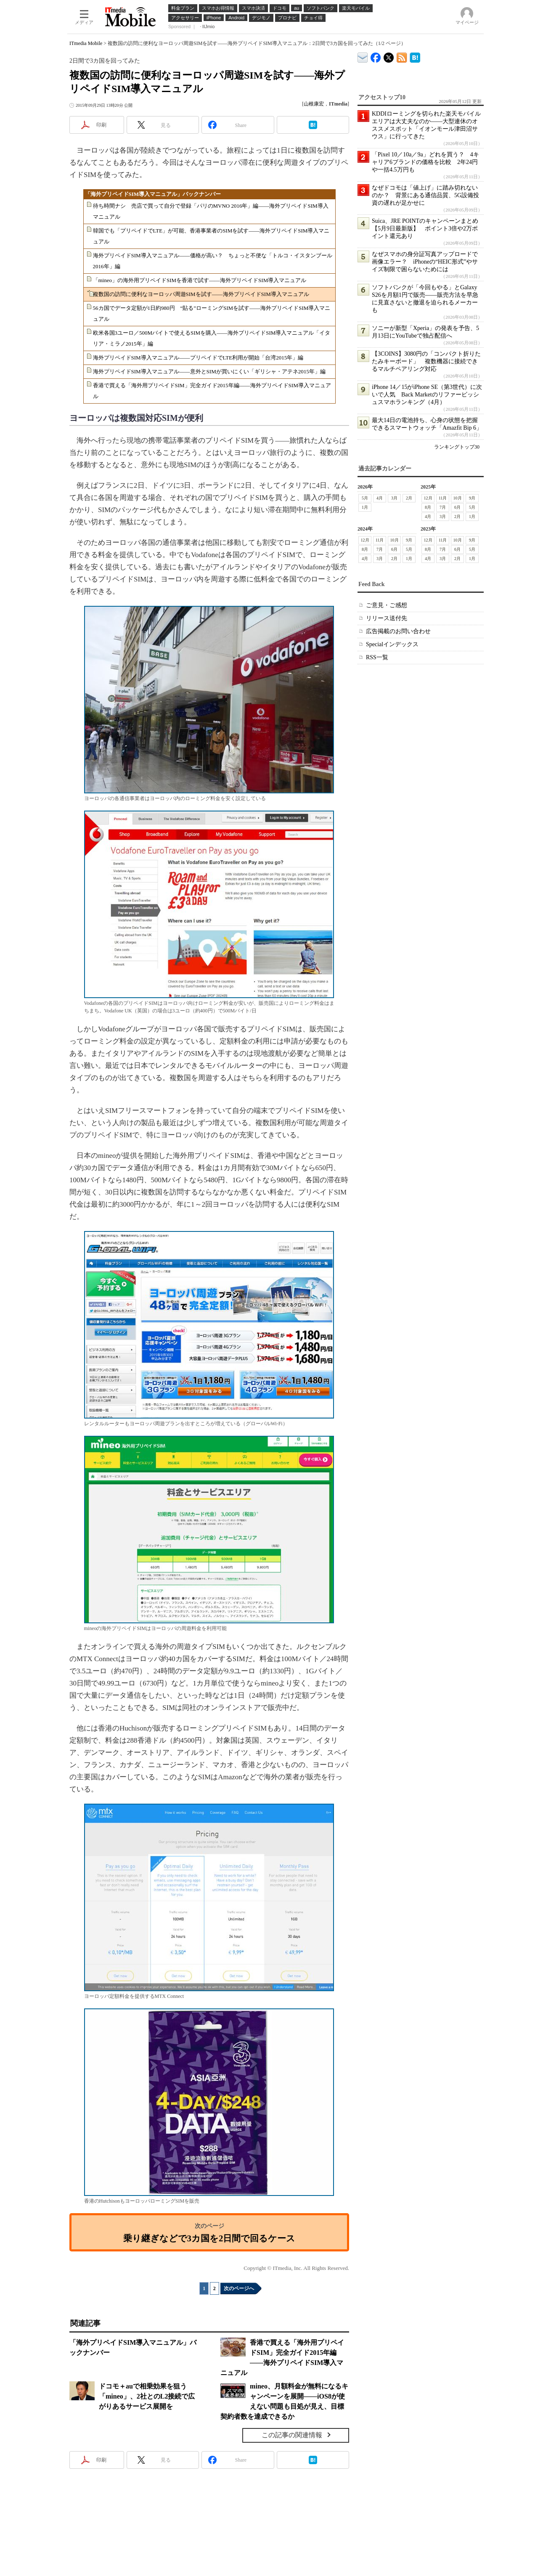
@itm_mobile (389, 56)
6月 (457, 507)
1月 (365, 507)
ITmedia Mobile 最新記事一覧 (402, 56)
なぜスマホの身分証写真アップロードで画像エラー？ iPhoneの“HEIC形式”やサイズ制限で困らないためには (425, 261)
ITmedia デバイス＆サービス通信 (363, 56)
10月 (457, 498)
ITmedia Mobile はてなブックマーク (415, 56)
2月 (409, 498)
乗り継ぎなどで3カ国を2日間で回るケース (209, 2238)
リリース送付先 (386, 618)
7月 (443, 507)
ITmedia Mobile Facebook (376, 56)
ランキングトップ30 (456, 447)
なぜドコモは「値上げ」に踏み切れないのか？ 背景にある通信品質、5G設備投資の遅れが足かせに (425, 195)
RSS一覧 (377, 657)
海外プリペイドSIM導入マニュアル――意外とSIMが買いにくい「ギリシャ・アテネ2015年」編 (209, 371)
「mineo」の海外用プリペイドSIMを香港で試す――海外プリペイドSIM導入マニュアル (200, 280)
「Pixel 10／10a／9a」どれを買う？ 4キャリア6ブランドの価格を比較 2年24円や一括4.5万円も (425, 162)
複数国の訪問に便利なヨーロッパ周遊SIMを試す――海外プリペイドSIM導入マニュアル (201, 294)
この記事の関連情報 (292, 2435)
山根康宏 (314, 104)
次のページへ (239, 2288)
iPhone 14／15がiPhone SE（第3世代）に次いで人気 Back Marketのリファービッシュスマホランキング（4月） (427, 394)
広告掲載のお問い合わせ (398, 631)
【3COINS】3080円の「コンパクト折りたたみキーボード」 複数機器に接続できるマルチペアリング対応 (426, 361)
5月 (365, 498)
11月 (443, 498)
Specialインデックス (392, 644)
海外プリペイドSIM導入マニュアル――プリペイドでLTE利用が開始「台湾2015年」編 (198, 357)
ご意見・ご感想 (386, 605)
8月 (428, 507)
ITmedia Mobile (85, 43)
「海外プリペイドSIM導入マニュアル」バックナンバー (153, 194)
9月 (472, 498)
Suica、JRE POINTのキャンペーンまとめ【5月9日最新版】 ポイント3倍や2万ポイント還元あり (425, 228)
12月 (428, 498)
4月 (379, 498)
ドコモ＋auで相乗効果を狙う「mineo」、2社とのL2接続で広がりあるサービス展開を (147, 2396)
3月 (394, 498)
